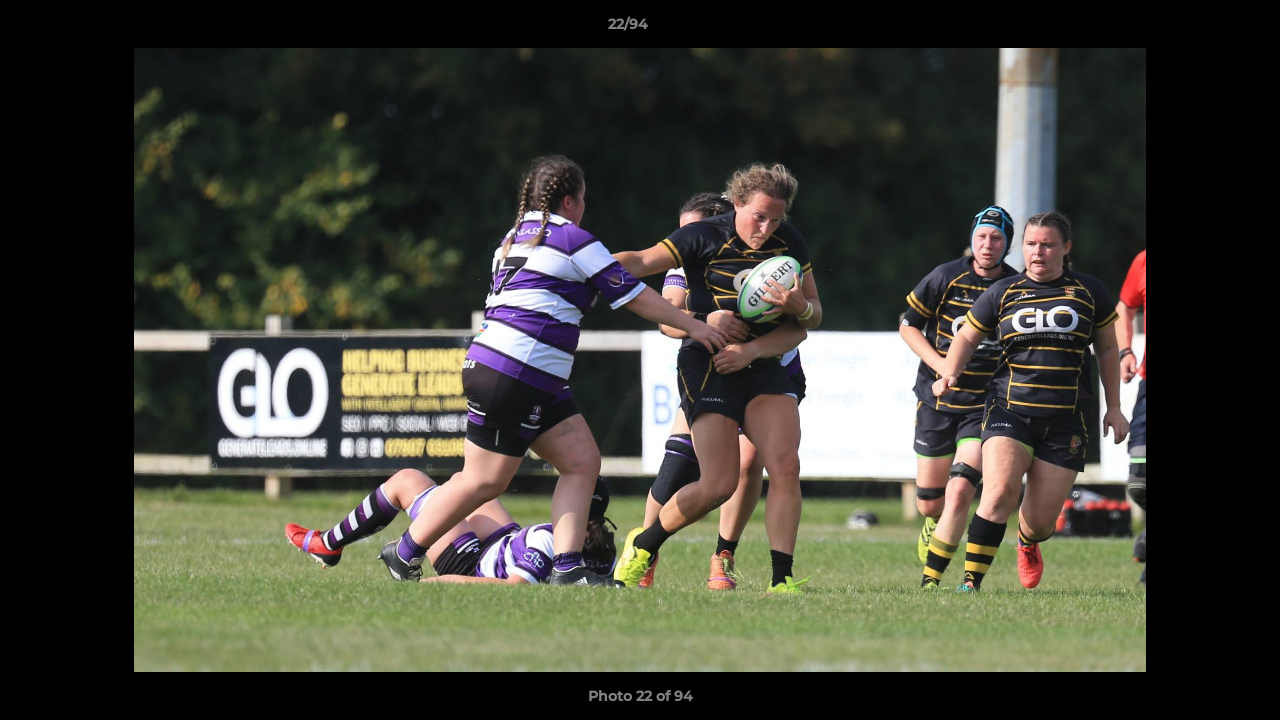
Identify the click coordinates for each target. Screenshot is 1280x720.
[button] (1196, 29)
